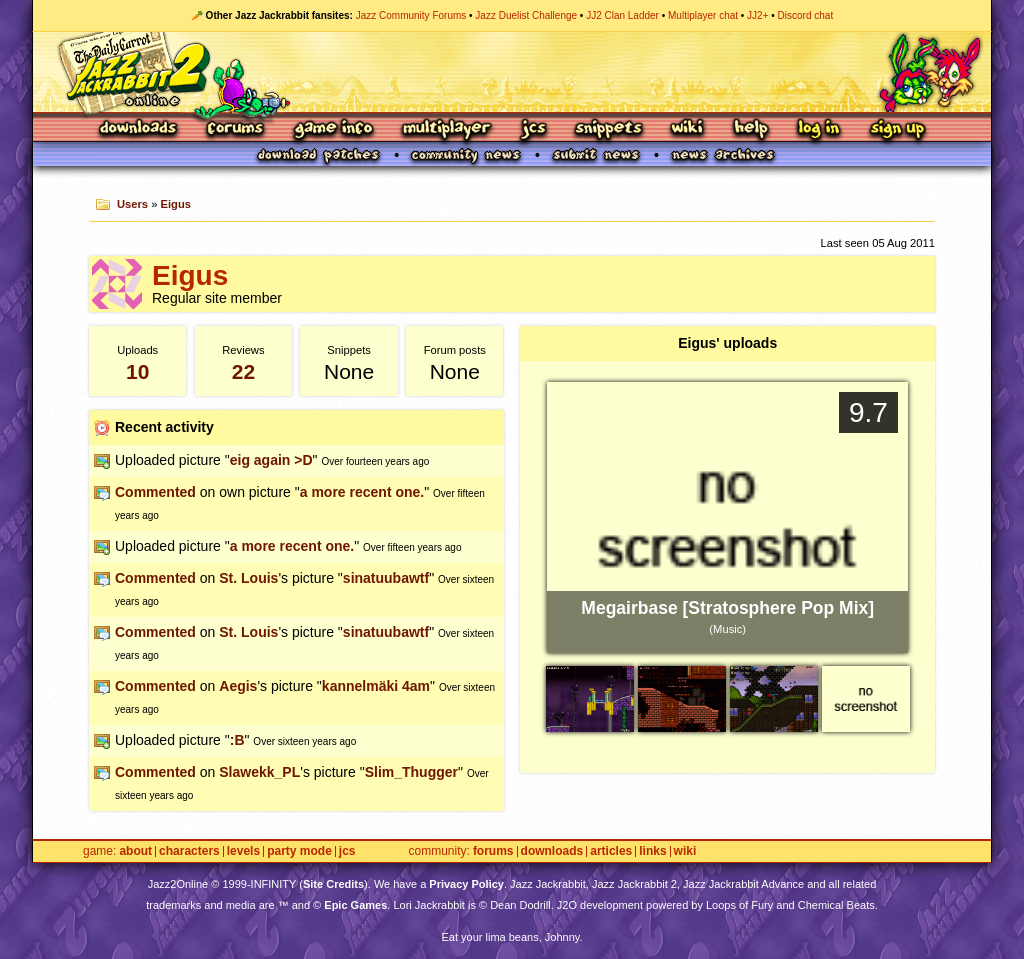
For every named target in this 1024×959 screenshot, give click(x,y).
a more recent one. (362, 492)
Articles (611, 851)
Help (751, 129)
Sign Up (897, 129)
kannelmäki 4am (376, 686)
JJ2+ (757, 15)
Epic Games (355, 905)
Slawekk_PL (259, 772)
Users (132, 204)
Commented (155, 492)
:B (237, 740)
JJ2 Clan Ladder (622, 15)
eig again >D (271, 460)
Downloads (139, 129)
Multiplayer (446, 129)
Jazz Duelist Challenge (526, 15)
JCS (533, 129)
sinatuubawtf (386, 578)
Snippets (609, 129)
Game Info (333, 129)
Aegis (238, 686)
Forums (236, 129)
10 (137, 371)
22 (243, 371)
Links (652, 851)
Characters (189, 851)
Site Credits (333, 884)
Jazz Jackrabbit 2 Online (511, 72)
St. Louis (248, 578)
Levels (243, 851)
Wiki (688, 129)
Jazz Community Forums (411, 15)
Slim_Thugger (411, 772)
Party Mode (299, 851)
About (135, 851)
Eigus (176, 204)
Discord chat (806, 15)
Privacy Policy (466, 884)
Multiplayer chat (703, 15)
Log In (819, 129)
